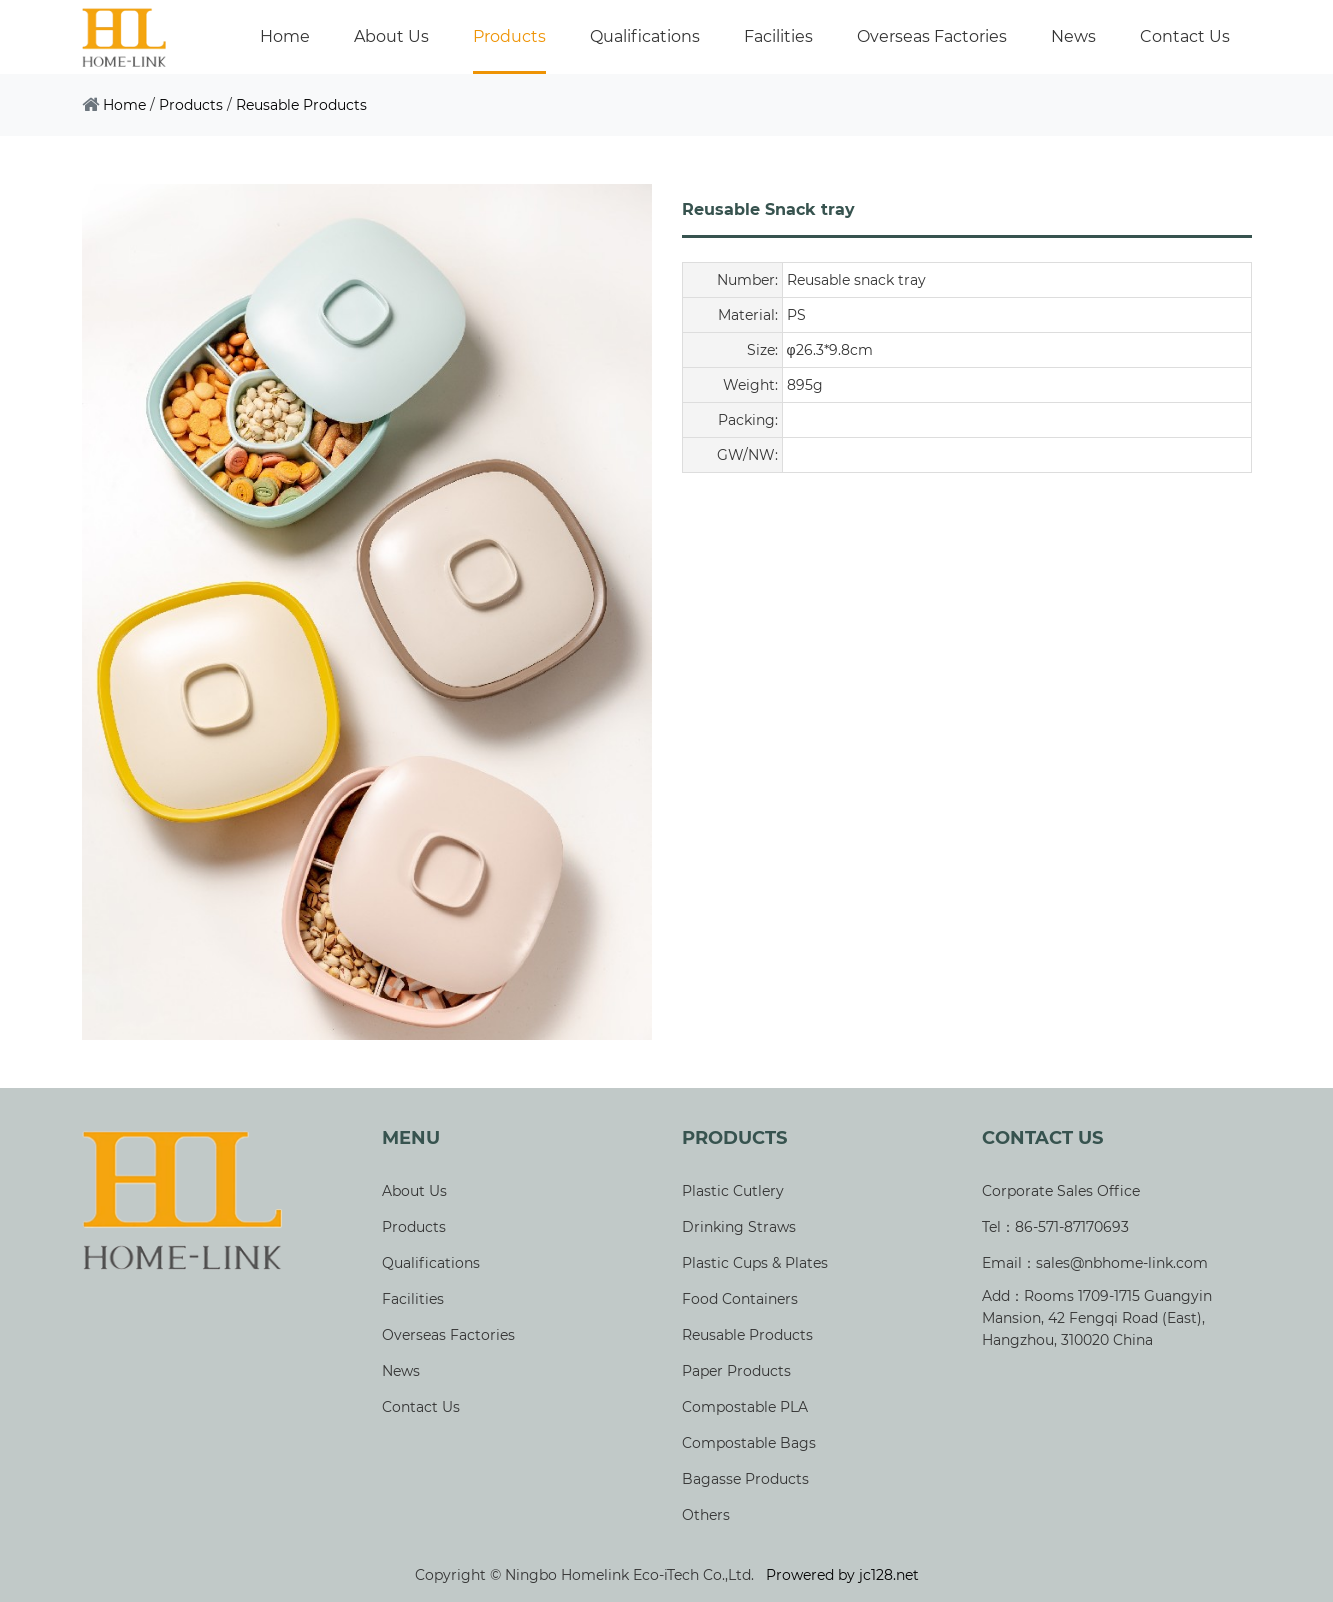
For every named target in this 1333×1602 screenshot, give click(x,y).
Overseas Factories (932, 36)
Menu (411, 1138)
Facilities (778, 36)
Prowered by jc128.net (842, 1575)
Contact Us (1185, 36)
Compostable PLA (745, 1407)
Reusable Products (301, 105)
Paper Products (736, 1371)
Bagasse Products (745, 1479)
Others (706, 1515)
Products (509, 36)
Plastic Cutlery (733, 1191)
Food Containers (740, 1299)
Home (285, 36)
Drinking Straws (739, 1227)
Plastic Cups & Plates (755, 1263)
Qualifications (645, 36)
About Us (391, 36)
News (1073, 36)
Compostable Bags (749, 1443)
